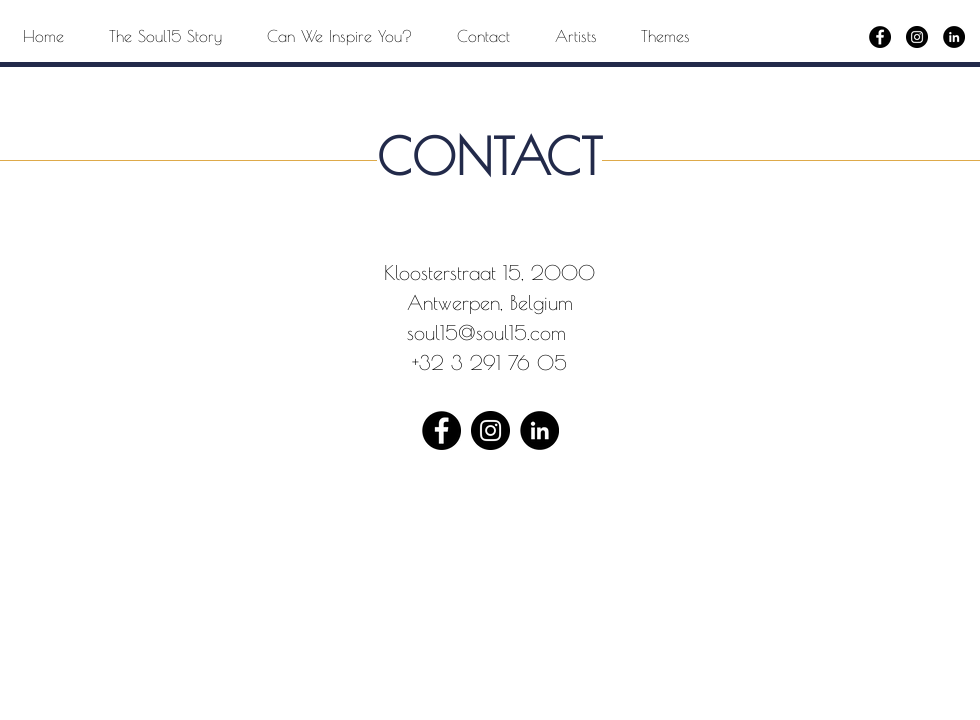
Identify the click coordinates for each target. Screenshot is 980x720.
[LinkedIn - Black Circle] (954, 37)
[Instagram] (917, 37)
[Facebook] (880, 37)
